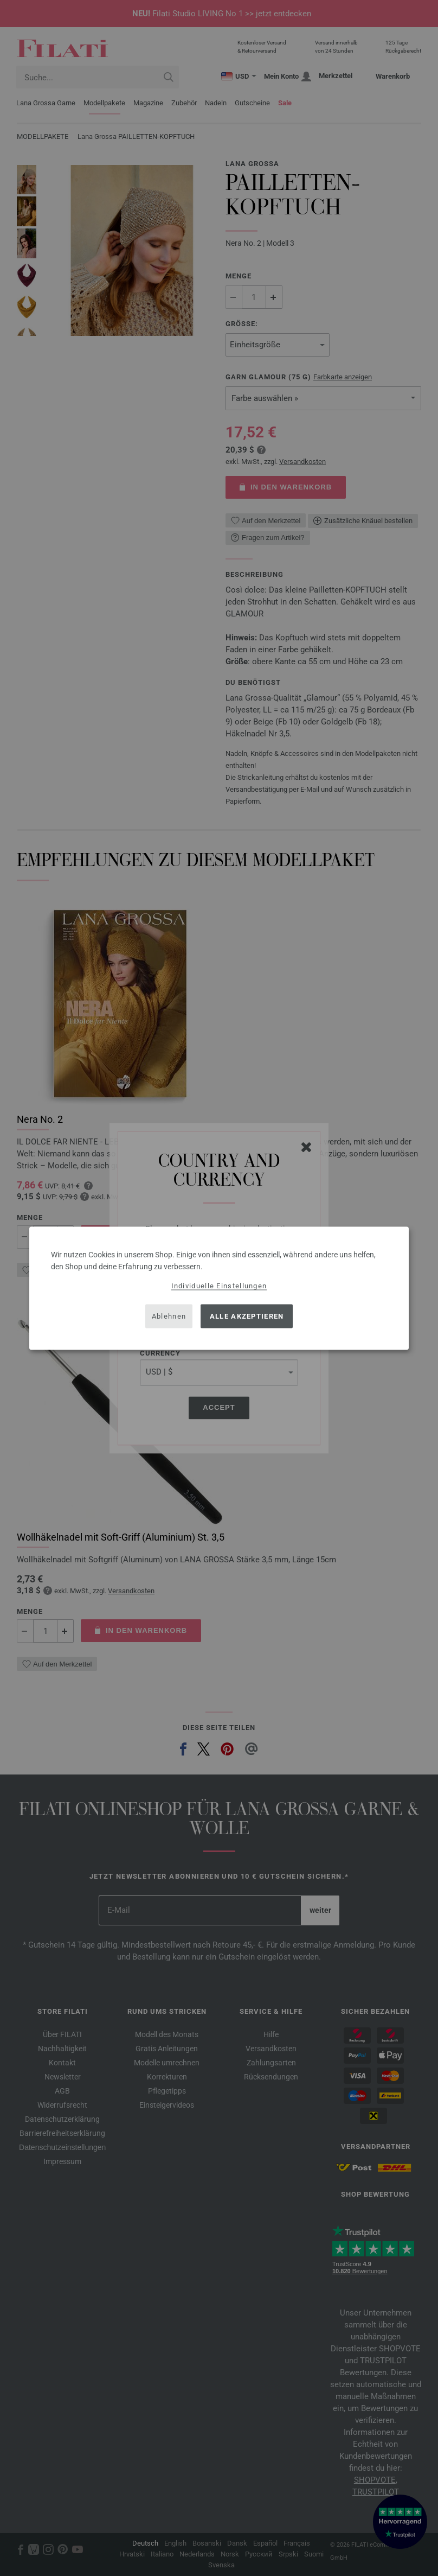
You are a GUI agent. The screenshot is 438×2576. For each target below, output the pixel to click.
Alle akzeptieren (247, 1316)
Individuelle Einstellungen (219, 1285)
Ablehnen (169, 1316)
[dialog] (219, 1288)
